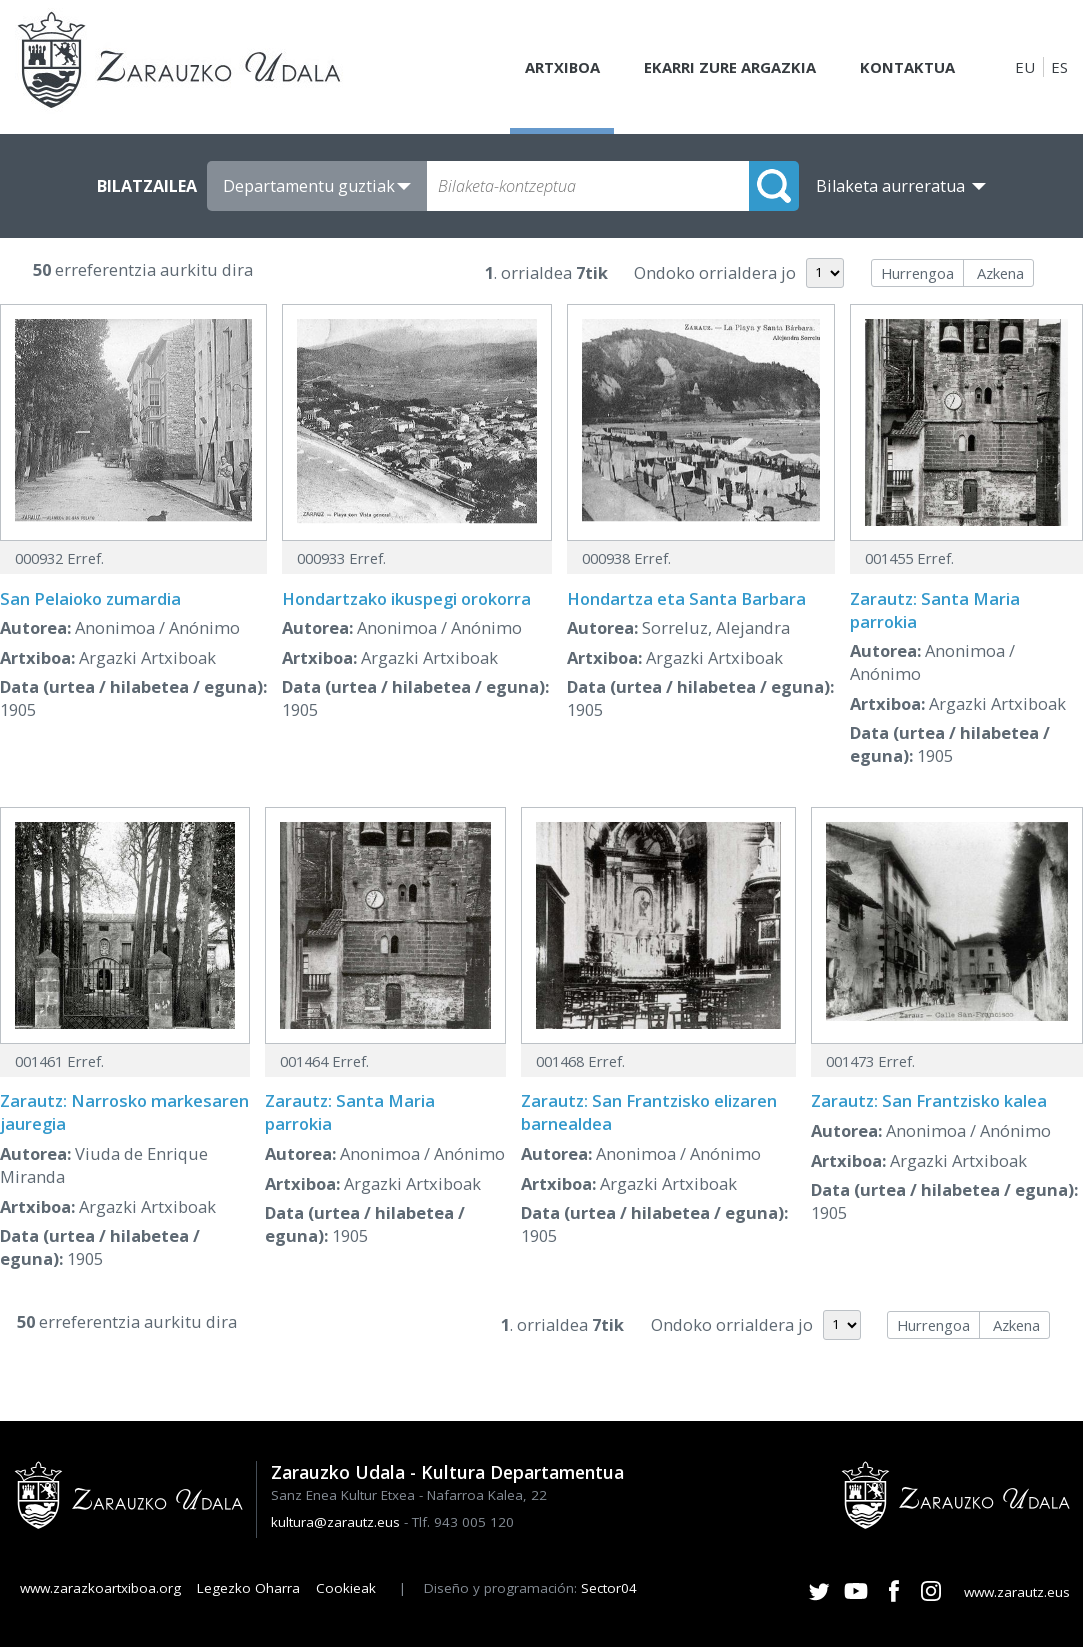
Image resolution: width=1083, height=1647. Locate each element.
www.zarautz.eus (1017, 1592)
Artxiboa (560, 67)
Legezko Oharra (248, 1588)
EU (1025, 67)
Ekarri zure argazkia (729, 67)
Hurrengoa (917, 273)
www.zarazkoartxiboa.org (100, 1588)
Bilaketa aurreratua (890, 186)
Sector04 (609, 1588)
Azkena (1000, 273)
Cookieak (346, 1588)
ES (1059, 67)
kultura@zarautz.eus (335, 1522)
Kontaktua (907, 67)
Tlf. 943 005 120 (463, 1522)
